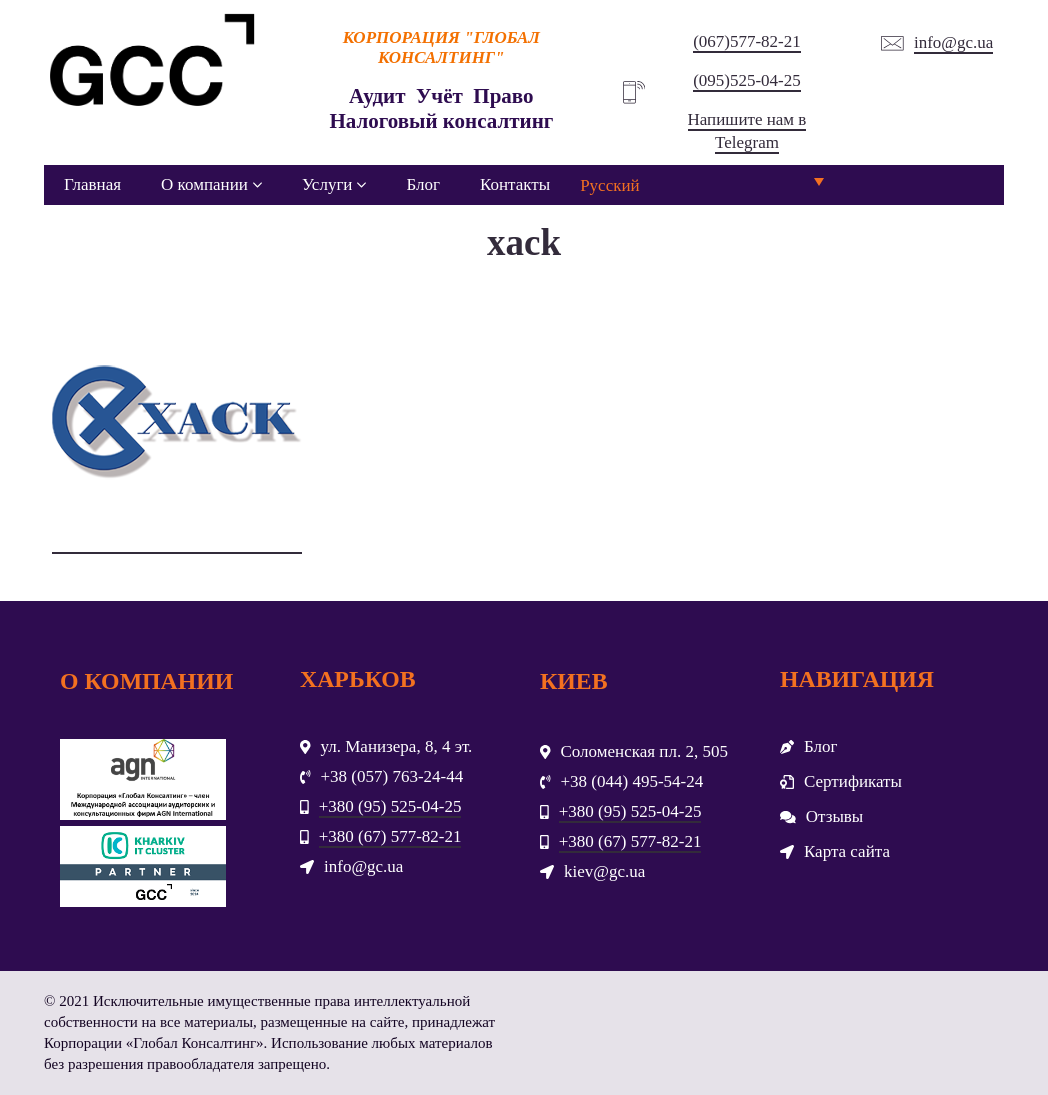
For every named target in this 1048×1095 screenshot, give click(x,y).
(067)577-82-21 (747, 41)
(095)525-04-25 (747, 80)
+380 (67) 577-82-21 (390, 836)
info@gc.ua (953, 42)
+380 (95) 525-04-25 (390, 806)
